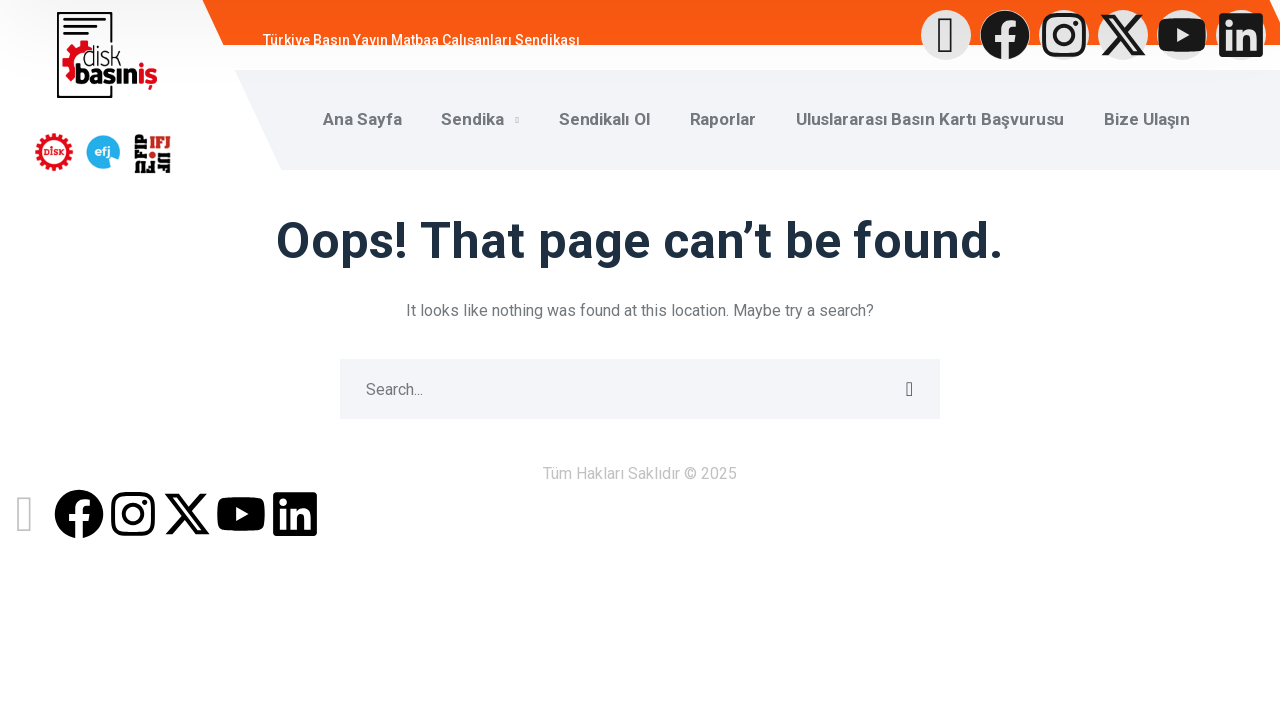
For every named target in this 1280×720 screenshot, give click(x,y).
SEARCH (910, 389)
